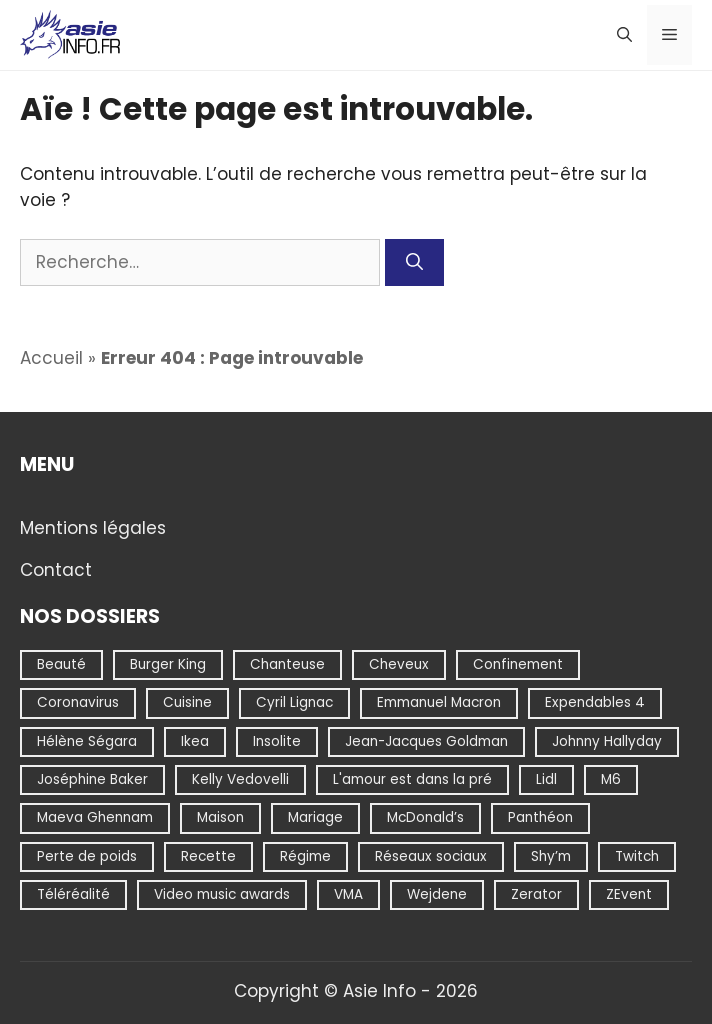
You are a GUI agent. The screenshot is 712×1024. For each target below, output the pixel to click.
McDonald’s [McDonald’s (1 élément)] (425, 817)
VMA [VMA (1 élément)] (348, 894)
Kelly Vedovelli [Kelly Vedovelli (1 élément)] (240, 779)
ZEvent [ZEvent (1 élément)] (629, 894)
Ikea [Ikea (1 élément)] (195, 740)
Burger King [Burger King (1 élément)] (168, 664)
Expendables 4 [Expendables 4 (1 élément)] (595, 702)
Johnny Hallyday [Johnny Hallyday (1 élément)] (607, 740)
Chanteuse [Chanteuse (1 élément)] (287, 664)
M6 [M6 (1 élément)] (611, 779)
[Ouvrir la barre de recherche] (624, 35)
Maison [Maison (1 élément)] (220, 817)
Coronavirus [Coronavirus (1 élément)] (78, 702)
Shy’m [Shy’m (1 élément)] (551, 855)
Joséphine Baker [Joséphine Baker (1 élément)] (92, 779)
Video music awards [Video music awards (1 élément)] (222, 894)
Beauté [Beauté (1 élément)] (61, 664)
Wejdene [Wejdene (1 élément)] (437, 894)
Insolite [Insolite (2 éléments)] (277, 740)
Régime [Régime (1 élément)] (305, 855)
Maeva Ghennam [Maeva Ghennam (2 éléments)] (95, 817)
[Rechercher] (414, 263)
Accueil (51, 358)
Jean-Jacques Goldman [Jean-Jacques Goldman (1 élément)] (426, 740)
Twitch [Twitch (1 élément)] (637, 855)
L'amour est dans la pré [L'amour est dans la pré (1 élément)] (412, 779)
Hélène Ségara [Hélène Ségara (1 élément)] (87, 740)
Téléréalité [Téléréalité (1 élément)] (73, 894)
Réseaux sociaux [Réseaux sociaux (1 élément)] (431, 855)
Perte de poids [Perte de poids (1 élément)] (87, 855)
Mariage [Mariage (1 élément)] (315, 817)
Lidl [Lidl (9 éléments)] (546, 779)
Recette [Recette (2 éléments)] (208, 855)
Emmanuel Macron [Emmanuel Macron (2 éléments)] (439, 702)
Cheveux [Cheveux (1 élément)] (399, 664)
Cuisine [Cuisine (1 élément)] (187, 702)
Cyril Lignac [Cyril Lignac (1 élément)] (294, 702)
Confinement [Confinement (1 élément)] (518, 664)
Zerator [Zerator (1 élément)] (536, 894)
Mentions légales (93, 527)
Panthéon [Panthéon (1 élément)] (540, 817)
